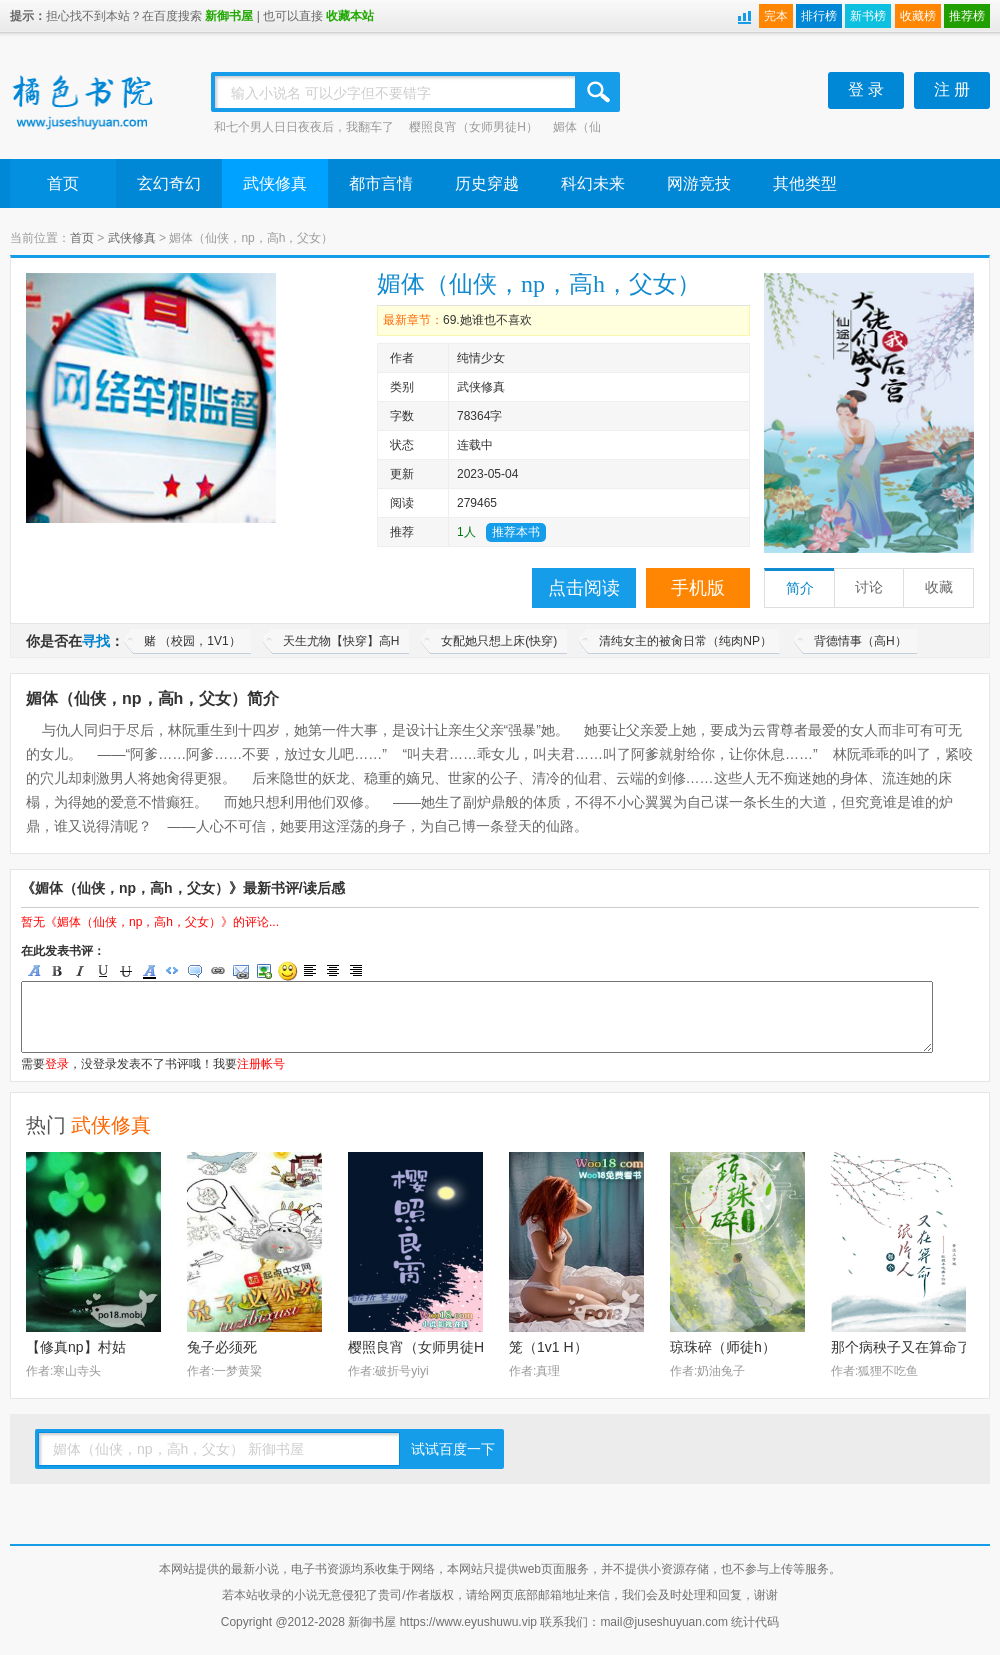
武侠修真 (275, 183)
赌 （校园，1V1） (192, 641)
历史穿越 (487, 183)
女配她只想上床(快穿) (499, 641)
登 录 (866, 89)
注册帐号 (261, 1064)
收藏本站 (350, 16)
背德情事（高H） (860, 641)
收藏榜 (918, 16)
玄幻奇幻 (169, 183)
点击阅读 (584, 588)
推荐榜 (967, 16)
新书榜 (868, 16)
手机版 (698, 588)
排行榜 (819, 16)
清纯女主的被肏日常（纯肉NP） (685, 641)
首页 (63, 183)
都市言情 (381, 183)
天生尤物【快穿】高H (341, 641)
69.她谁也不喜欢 (487, 320)
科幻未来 (593, 183)
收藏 (939, 587)
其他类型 (805, 183)
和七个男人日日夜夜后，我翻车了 (304, 127)
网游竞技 (699, 183)
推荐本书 (516, 532)
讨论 (869, 587)
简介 (800, 588)
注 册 (952, 89)
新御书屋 (229, 16)
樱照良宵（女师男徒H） (473, 127)
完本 (776, 16)
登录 (57, 1064)
